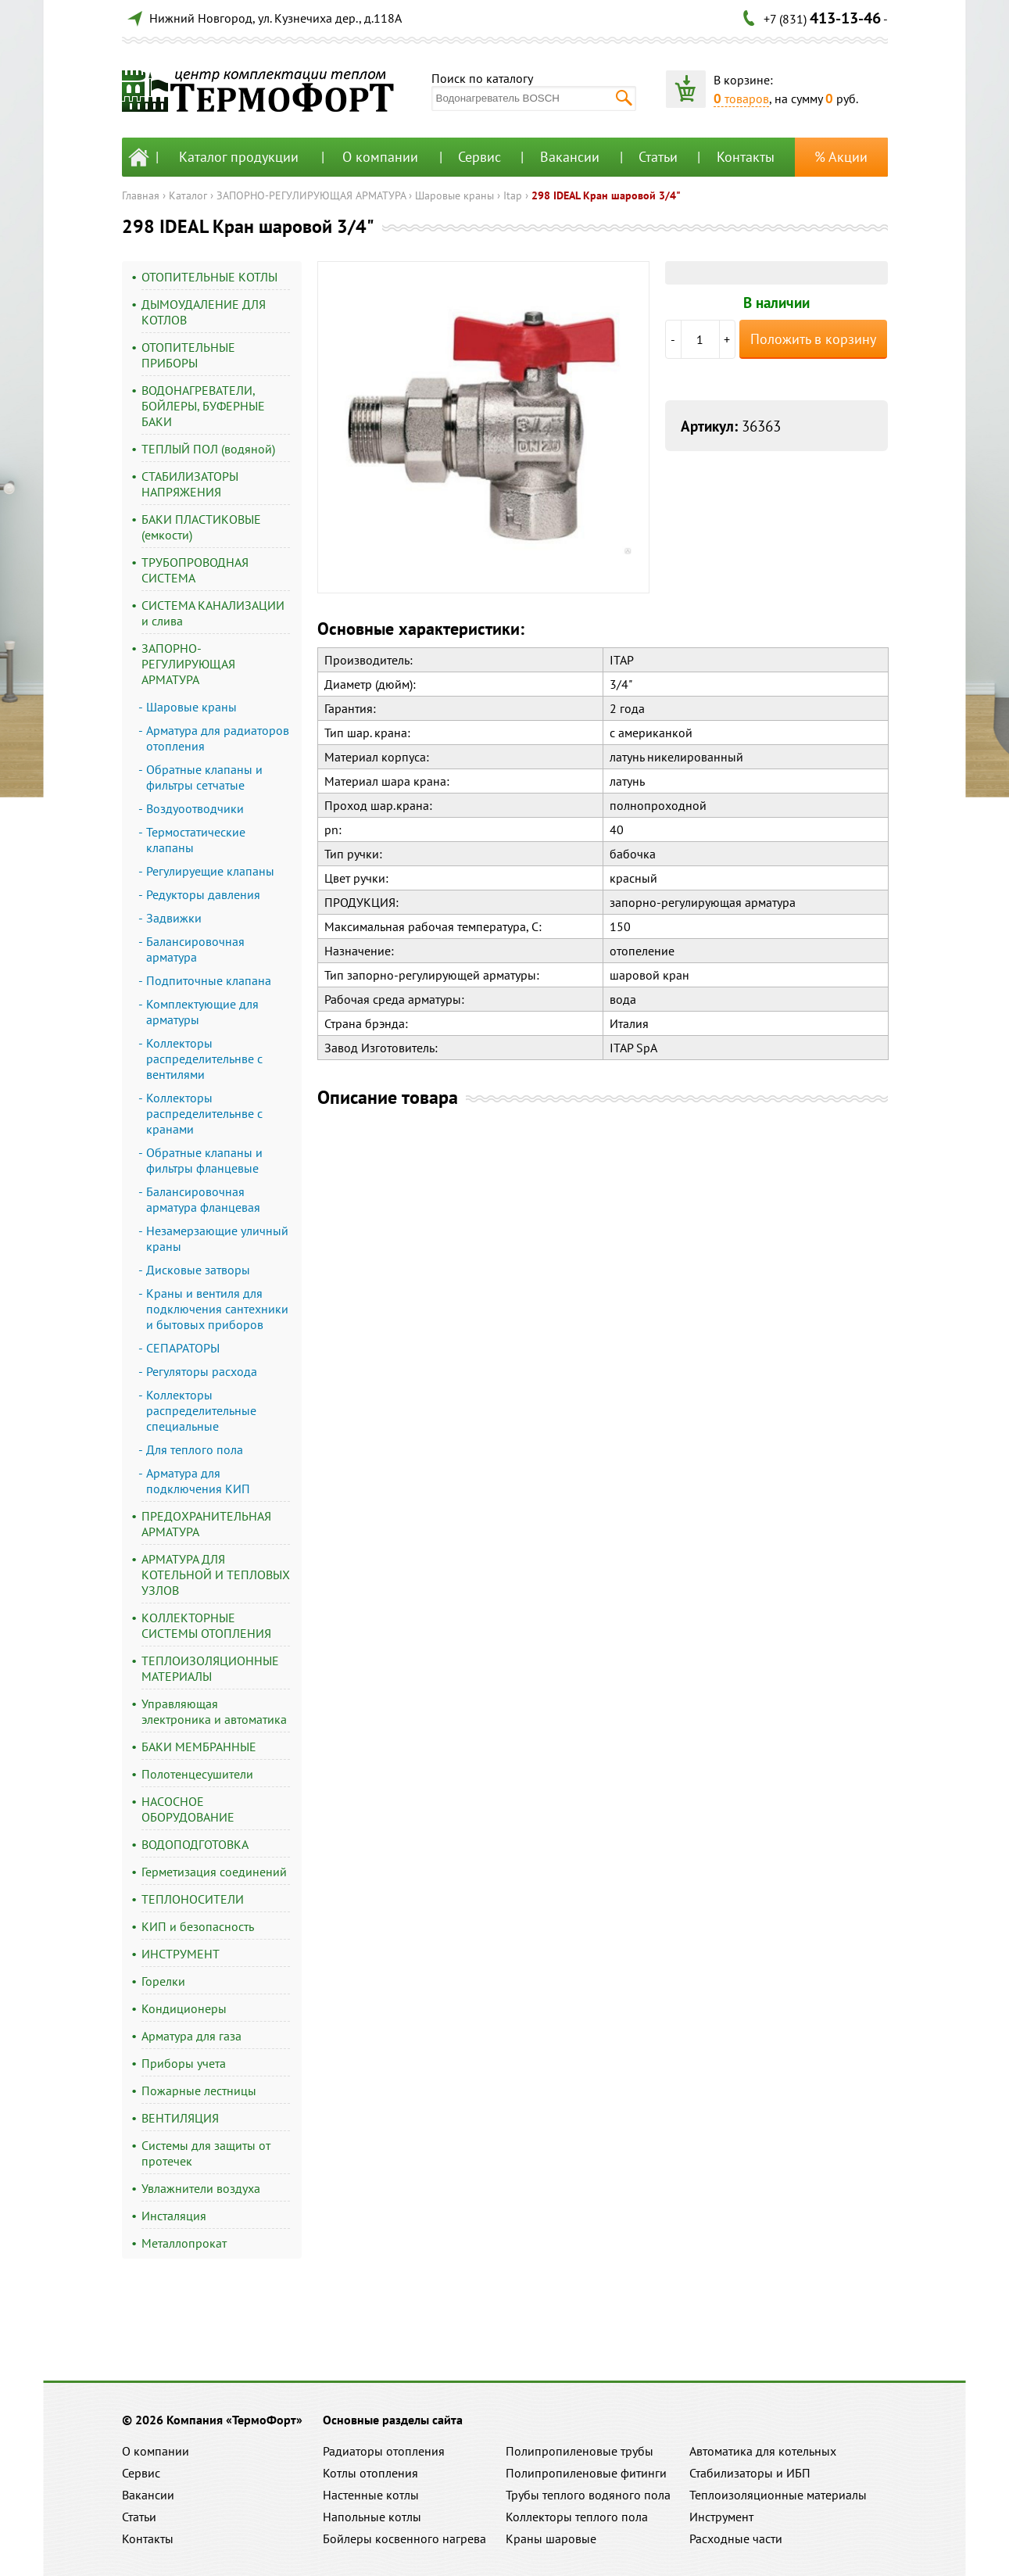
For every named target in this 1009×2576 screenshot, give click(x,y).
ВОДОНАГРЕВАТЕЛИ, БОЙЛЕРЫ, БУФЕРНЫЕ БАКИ (203, 405)
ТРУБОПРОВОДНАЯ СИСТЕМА (195, 570)
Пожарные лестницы (198, 2090)
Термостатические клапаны (195, 839)
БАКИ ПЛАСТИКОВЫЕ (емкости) (201, 527)
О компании (380, 157)
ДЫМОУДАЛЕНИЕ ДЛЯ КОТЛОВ (203, 312)
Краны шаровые (551, 2538)
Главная (140, 195)
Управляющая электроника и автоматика (214, 1711)
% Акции (841, 157)
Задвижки (174, 918)
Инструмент (721, 2516)
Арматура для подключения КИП (198, 1480)
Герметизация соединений (214, 1871)
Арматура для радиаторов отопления (217, 738)
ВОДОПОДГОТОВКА (195, 1844)
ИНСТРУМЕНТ (180, 1954)
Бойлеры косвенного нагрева (404, 2538)
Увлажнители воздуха (200, 2188)
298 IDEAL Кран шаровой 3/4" (606, 195)
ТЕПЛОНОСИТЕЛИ (192, 1899)
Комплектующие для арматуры (202, 1011)
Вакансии (569, 157)
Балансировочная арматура (195, 949)
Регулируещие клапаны (210, 871)
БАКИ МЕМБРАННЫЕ (198, 1746)
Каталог (188, 195)
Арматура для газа (191, 2036)
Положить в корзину (813, 339)
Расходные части (735, 2538)
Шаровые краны (454, 195)
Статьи (658, 157)
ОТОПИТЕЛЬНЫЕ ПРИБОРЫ (188, 355)
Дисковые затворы (198, 1269)
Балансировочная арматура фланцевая (203, 1199)
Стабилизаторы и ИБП (749, 2473)
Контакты (746, 157)
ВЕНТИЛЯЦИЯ (180, 2118)
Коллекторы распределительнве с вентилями (204, 1058)
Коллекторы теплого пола (577, 2516)
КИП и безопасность (197, 1926)
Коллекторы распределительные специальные (201, 1410)
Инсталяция (173, 2215)
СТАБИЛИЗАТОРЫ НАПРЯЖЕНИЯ (189, 484)
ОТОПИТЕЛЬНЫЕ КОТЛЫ (209, 277)
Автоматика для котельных (762, 2451)
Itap (512, 195)
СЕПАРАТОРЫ (183, 1348)
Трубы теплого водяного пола (588, 2495)
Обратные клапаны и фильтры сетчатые (204, 777)
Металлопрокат (184, 2243)
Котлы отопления (370, 2473)
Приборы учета (183, 2063)
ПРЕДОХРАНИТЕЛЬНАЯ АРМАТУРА (206, 1523)
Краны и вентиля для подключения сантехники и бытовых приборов (217, 1308)
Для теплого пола (194, 1449)
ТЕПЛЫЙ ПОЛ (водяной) (208, 449)
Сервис (479, 157)
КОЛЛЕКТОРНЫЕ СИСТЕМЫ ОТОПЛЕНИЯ (206, 1625)
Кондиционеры (184, 2008)
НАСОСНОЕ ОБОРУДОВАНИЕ (187, 1809)
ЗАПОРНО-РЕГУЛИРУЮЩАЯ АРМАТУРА (311, 195)
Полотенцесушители (197, 1774)
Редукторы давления (203, 894)
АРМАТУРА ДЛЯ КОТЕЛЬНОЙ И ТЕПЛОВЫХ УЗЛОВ (215, 1574)
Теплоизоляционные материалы (778, 2495)
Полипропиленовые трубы (579, 2451)
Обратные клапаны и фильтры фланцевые (204, 1160)
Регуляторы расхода (201, 1371)
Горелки (163, 1981)
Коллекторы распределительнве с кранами (204, 1113)
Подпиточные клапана (208, 980)
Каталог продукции (239, 157)
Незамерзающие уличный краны (217, 1238)
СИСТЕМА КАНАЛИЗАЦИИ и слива (212, 613)
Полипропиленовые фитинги (586, 2473)
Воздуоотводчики (195, 808)
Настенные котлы (371, 2495)
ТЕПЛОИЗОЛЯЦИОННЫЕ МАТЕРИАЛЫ (210, 1668)
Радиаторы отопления (384, 2451)
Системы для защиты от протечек (205, 2153)
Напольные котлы (372, 2516)
